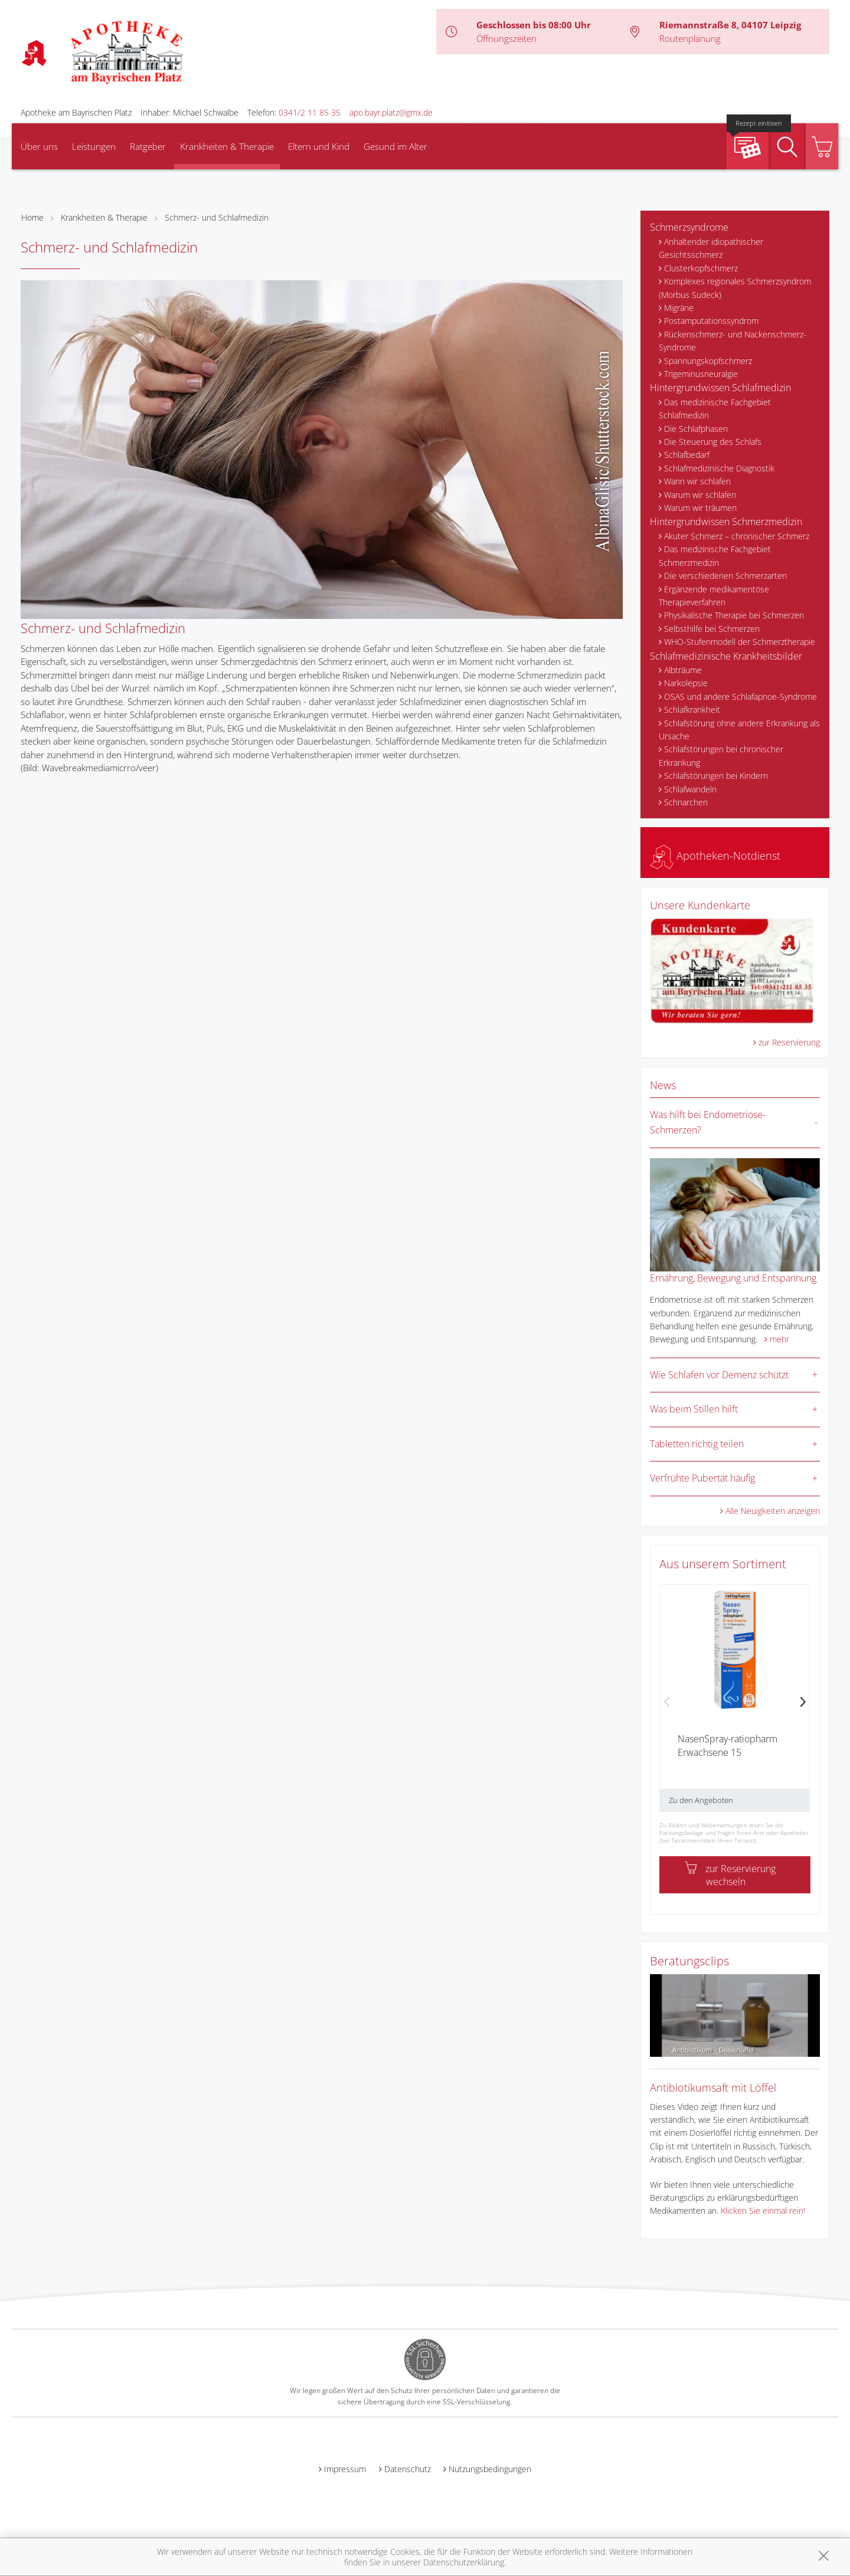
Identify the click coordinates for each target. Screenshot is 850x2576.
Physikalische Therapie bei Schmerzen (734, 615)
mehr (779, 1339)
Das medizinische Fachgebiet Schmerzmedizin (715, 555)
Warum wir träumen (700, 507)
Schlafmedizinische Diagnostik (719, 468)
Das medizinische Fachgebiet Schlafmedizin (715, 408)
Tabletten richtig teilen (697, 1443)
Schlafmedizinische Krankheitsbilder (726, 656)
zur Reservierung (789, 1042)
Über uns (39, 146)
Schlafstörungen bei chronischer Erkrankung (721, 755)
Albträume (683, 670)
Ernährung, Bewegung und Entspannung (733, 1277)
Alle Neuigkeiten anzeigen (772, 1510)
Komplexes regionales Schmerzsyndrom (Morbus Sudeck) (735, 288)
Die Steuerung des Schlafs (712, 441)
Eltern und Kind (318, 146)
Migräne (679, 307)
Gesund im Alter (395, 146)
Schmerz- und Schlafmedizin (217, 217)
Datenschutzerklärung (463, 2562)
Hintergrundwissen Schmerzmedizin (726, 521)
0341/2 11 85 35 (310, 112)
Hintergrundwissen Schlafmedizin (720, 387)
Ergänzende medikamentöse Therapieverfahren (714, 596)
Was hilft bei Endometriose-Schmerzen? (708, 1122)
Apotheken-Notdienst (715, 855)
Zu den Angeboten (701, 1800)
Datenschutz (407, 2469)
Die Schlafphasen (696, 428)
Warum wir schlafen (700, 494)
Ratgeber (148, 146)
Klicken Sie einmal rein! (763, 2210)
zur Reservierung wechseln (730, 1875)
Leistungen (94, 146)
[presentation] (667, 1702)
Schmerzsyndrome (689, 227)
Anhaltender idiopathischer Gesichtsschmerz (711, 248)
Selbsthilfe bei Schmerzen (712, 628)
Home (32, 217)
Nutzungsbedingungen (490, 2469)
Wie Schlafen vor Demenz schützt (719, 1374)
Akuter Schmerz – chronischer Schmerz (736, 536)
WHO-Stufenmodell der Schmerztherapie (739, 641)
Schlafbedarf (687, 454)
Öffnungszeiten (506, 38)
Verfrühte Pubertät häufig (702, 1477)
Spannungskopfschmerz (708, 360)
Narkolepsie (686, 683)
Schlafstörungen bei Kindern (716, 775)
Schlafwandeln (690, 789)
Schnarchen (686, 802)
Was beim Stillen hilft (694, 1408)
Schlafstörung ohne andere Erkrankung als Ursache (739, 729)
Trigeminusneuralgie (701, 373)
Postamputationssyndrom (711, 320)
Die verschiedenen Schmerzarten (725, 575)
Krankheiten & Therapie (227, 146)
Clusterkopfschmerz (701, 268)
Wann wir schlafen (697, 481)
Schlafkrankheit (692, 709)
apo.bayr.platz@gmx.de (391, 112)
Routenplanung (690, 38)
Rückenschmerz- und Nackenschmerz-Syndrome (732, 341)
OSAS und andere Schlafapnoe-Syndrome (740, 696)
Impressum (345, 2469)
